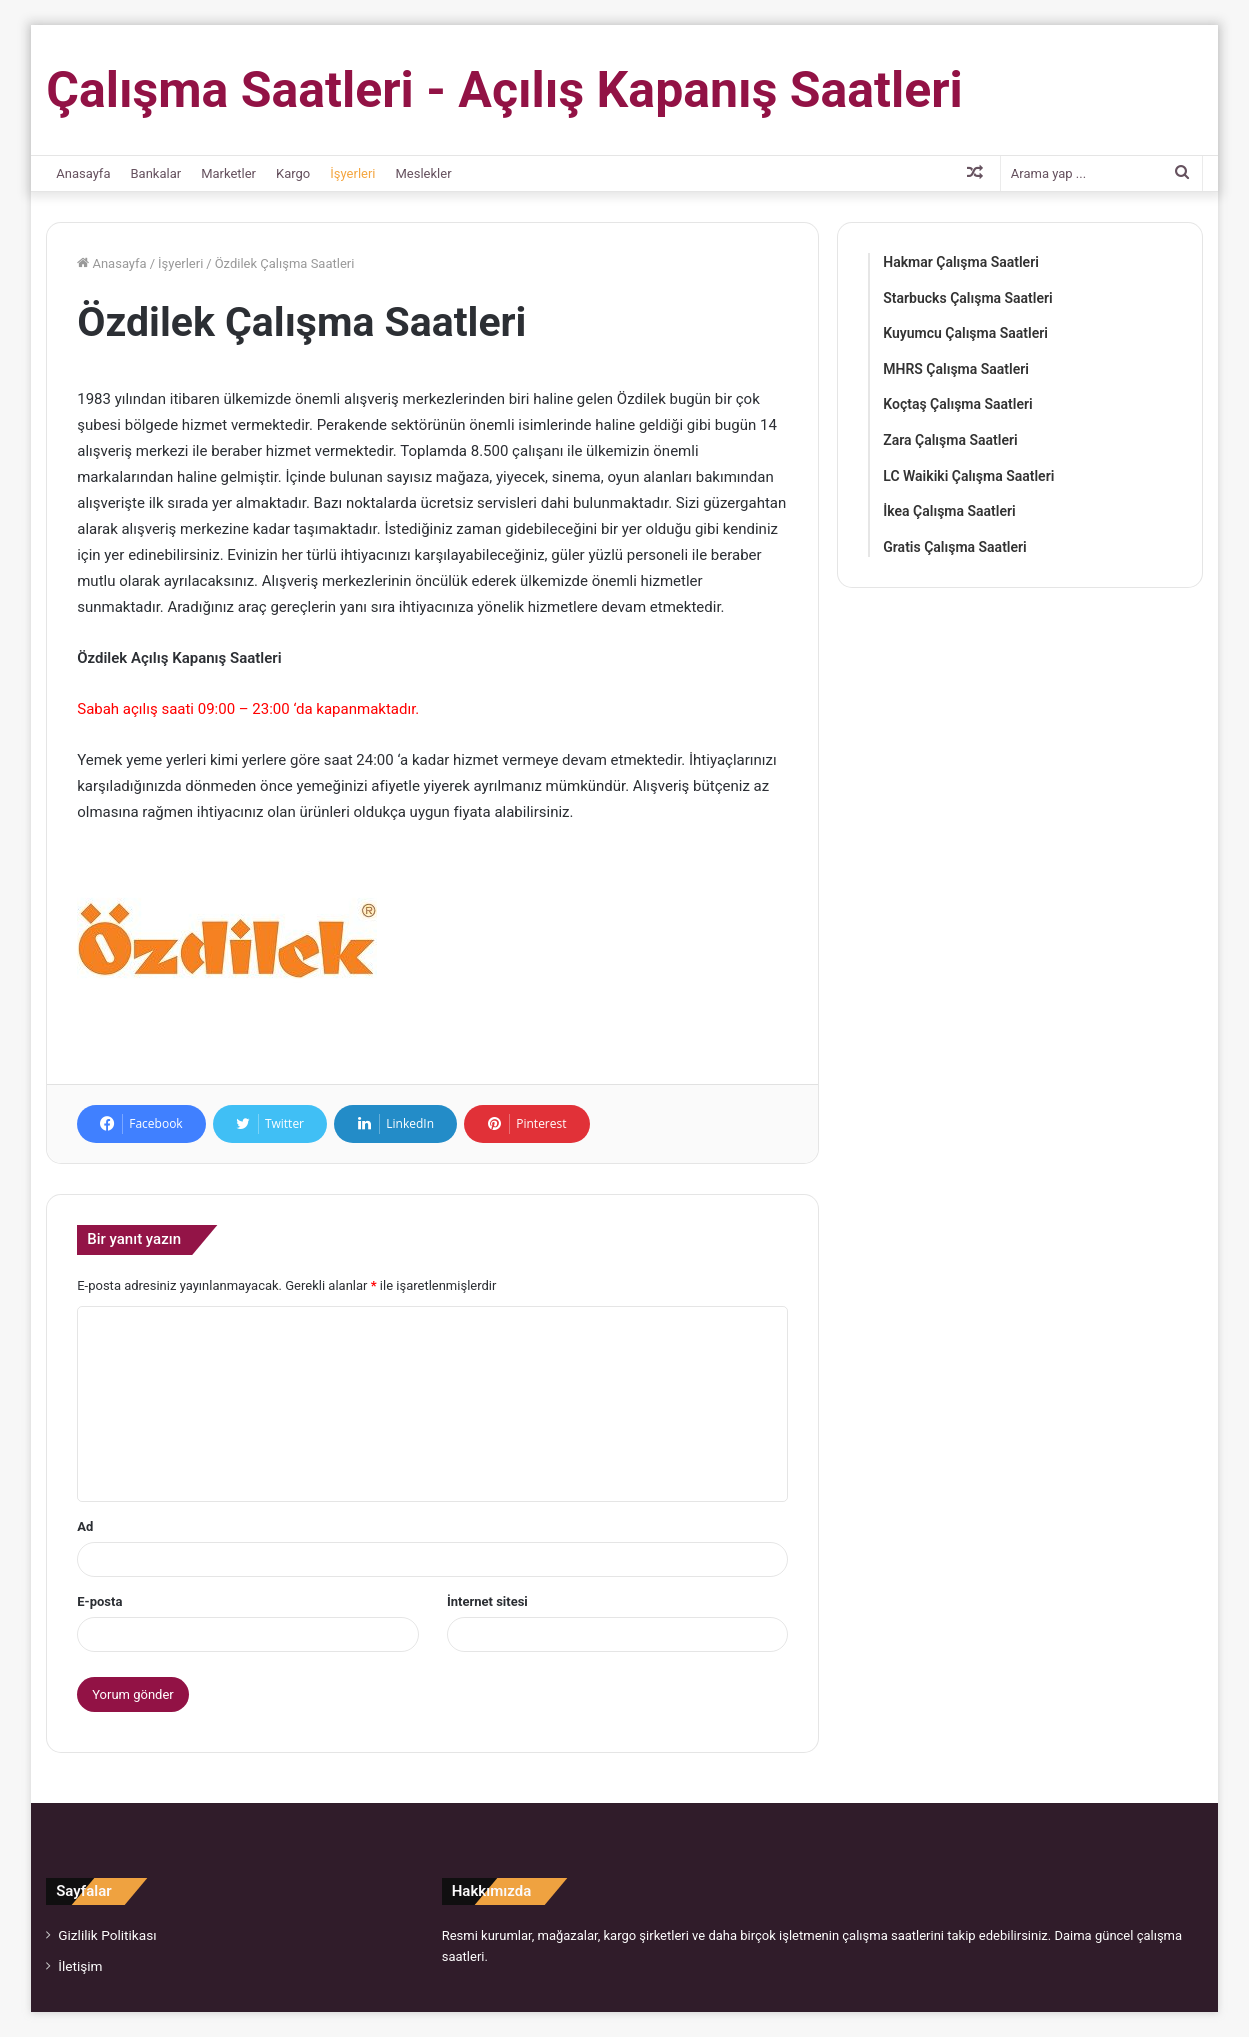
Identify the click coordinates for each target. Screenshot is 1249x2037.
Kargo (293, 173)
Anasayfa (83, 173)
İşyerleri (352, 173)
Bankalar (155, 173)
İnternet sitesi (487, 1601)
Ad (85, 1526)
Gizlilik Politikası (107, 1935)
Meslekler (424, 173)
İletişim (80, 1966)
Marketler (228, 173)
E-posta (99, 1601)
